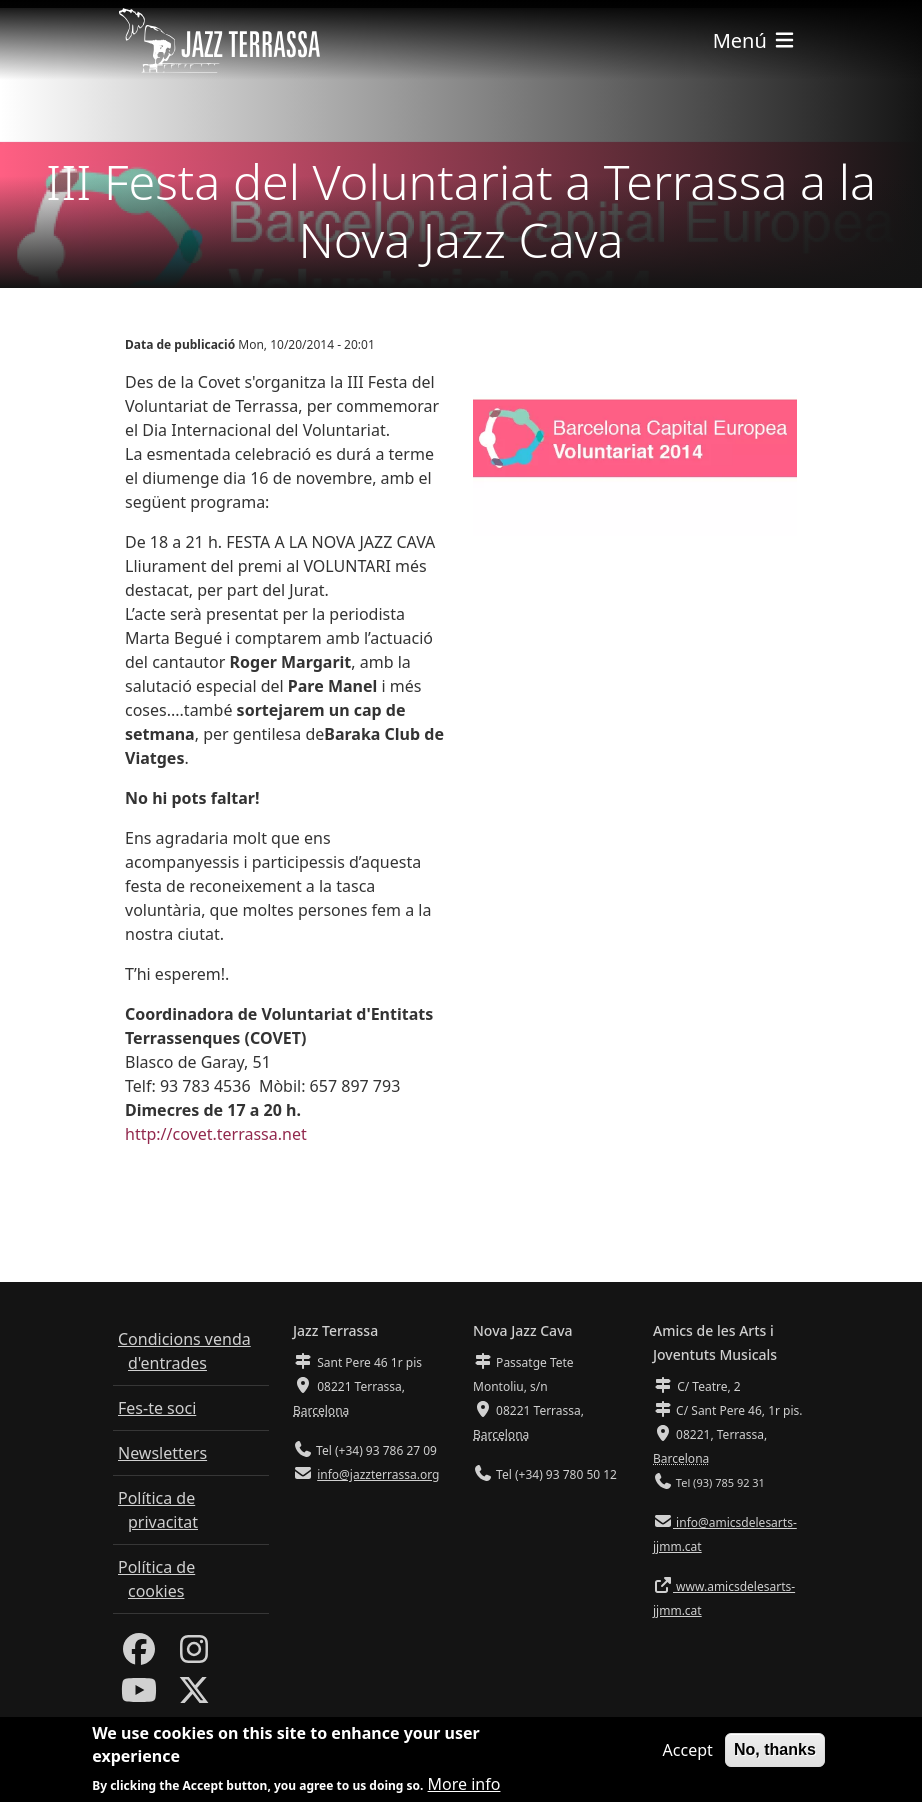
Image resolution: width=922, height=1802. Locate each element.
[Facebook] (139, 1655)
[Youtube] (139, 1696)
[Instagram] (194, 1655)
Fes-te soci (157, 1408)
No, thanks (775, 1752)
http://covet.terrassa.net (216, 1134)
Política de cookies (156, 1579)
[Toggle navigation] (755, 40)
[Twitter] (194, 1696)
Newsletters (162, 1453)
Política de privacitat (158, 1510)
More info (464, 1787)
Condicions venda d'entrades (184, 1351)
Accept (688, 1753)
